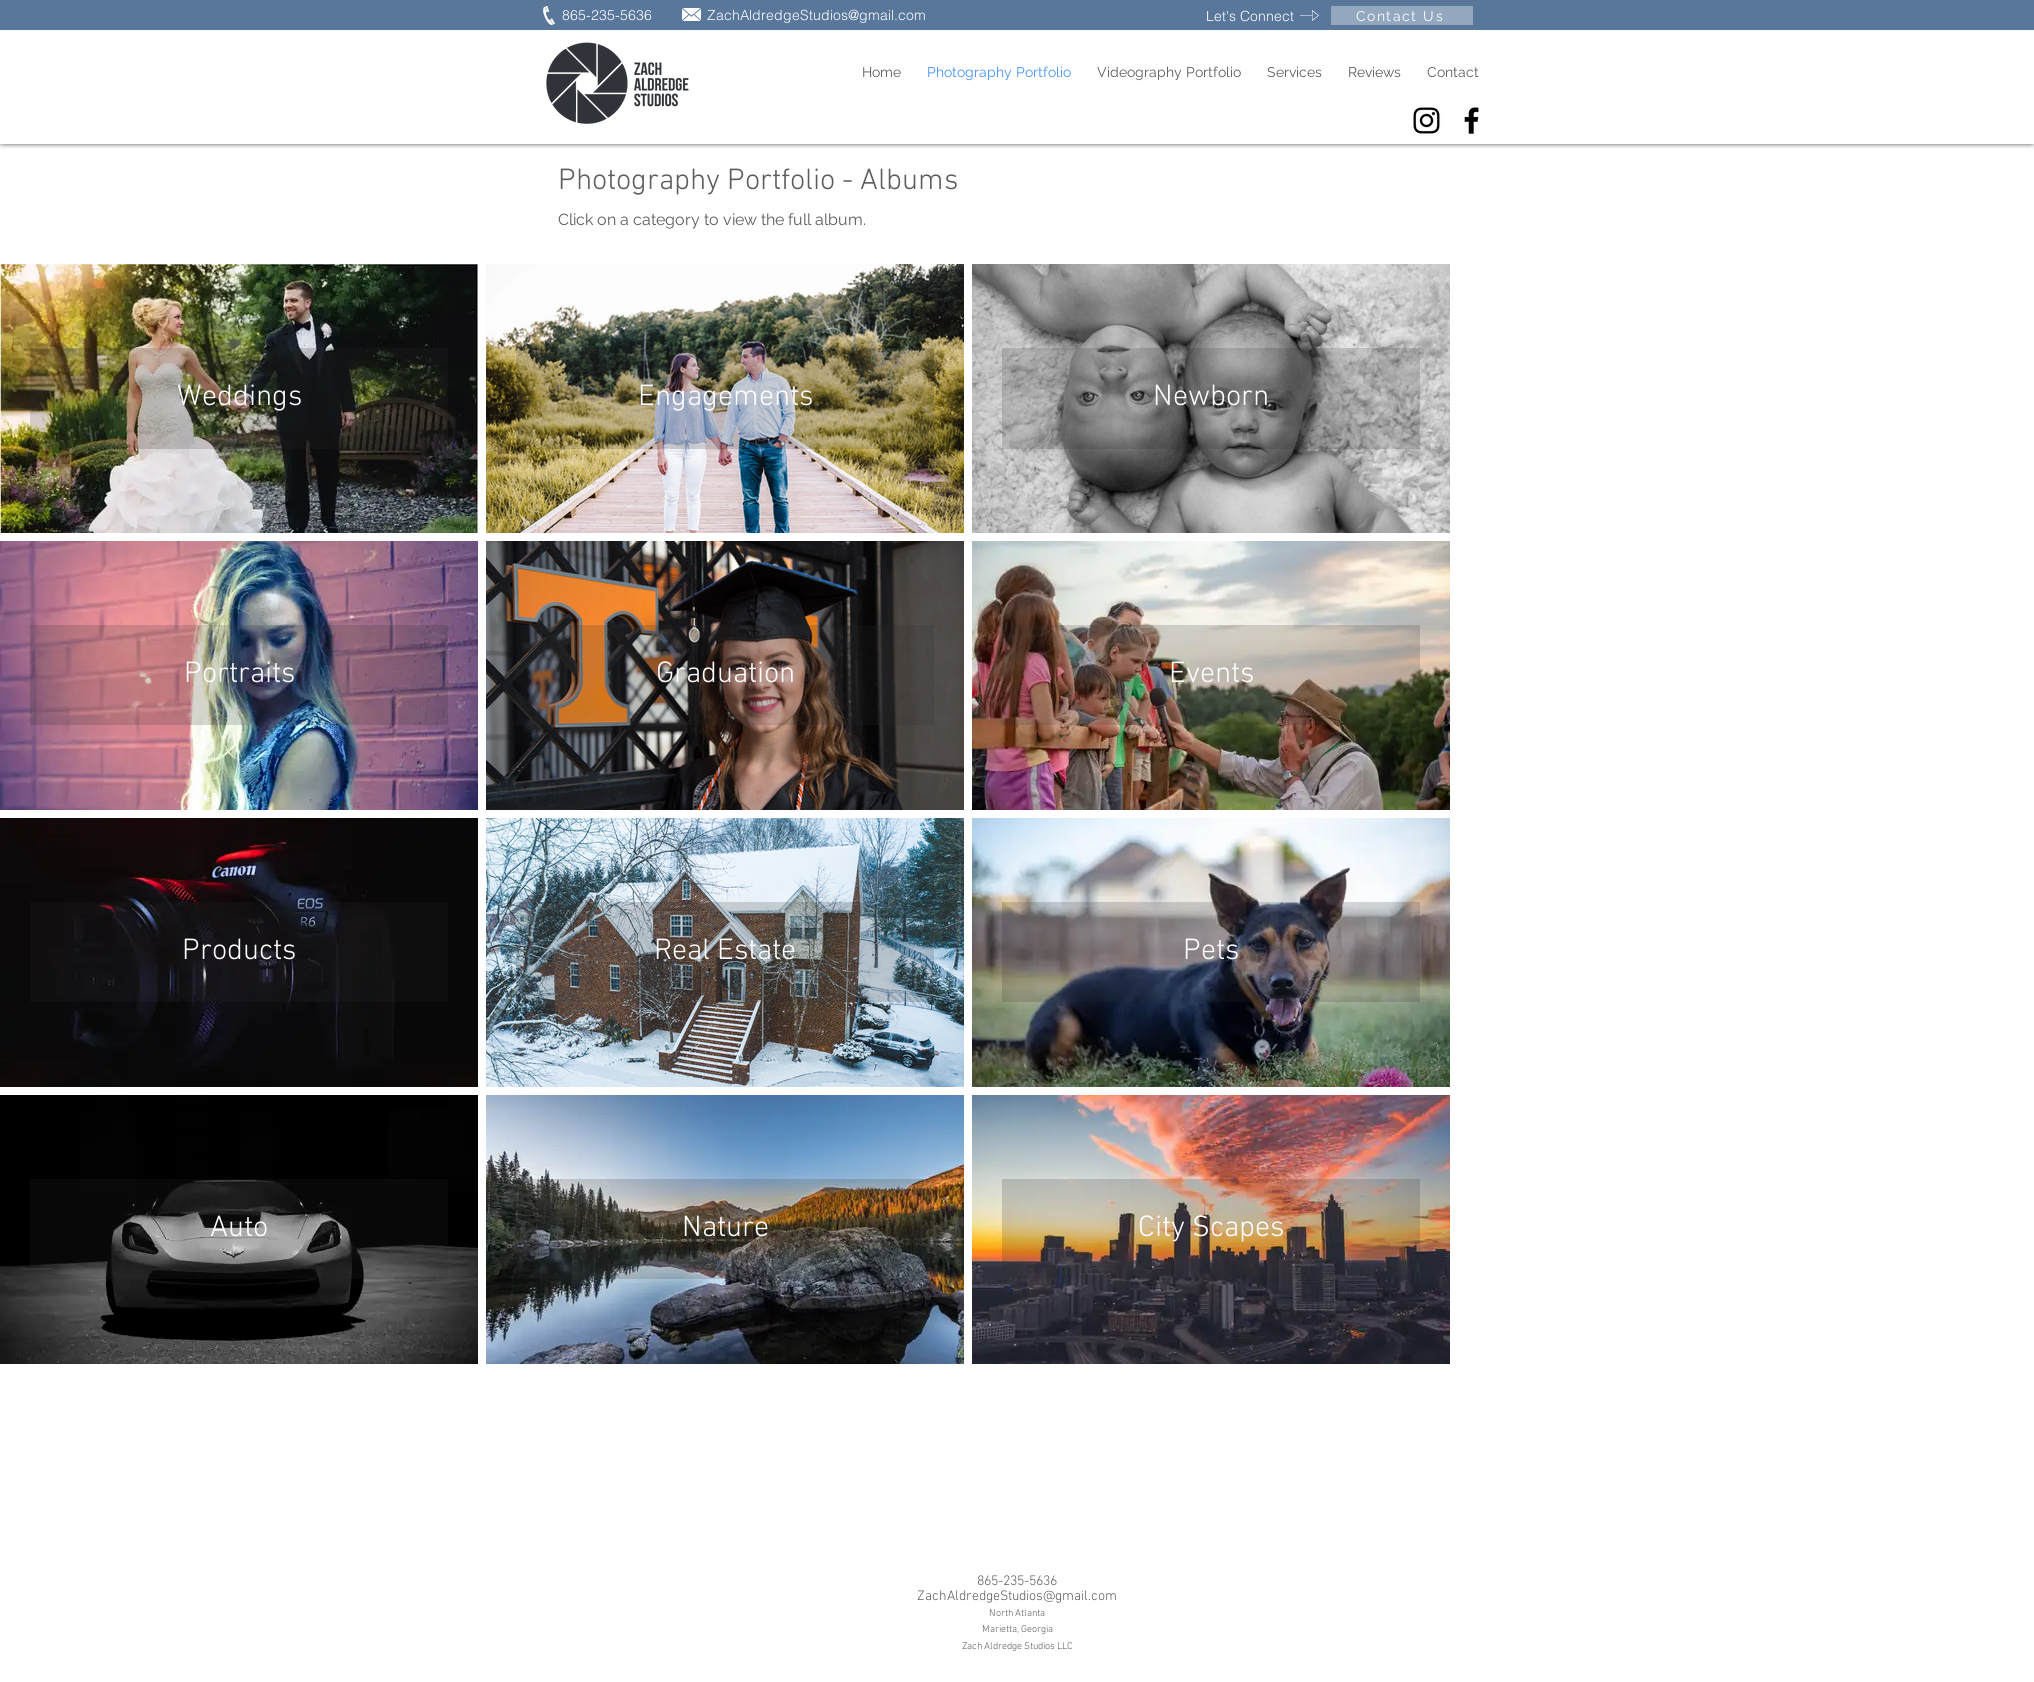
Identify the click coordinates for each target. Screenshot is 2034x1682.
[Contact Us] (1402, 15)
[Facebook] (1471, 120)
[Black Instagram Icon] (1426, 120)
